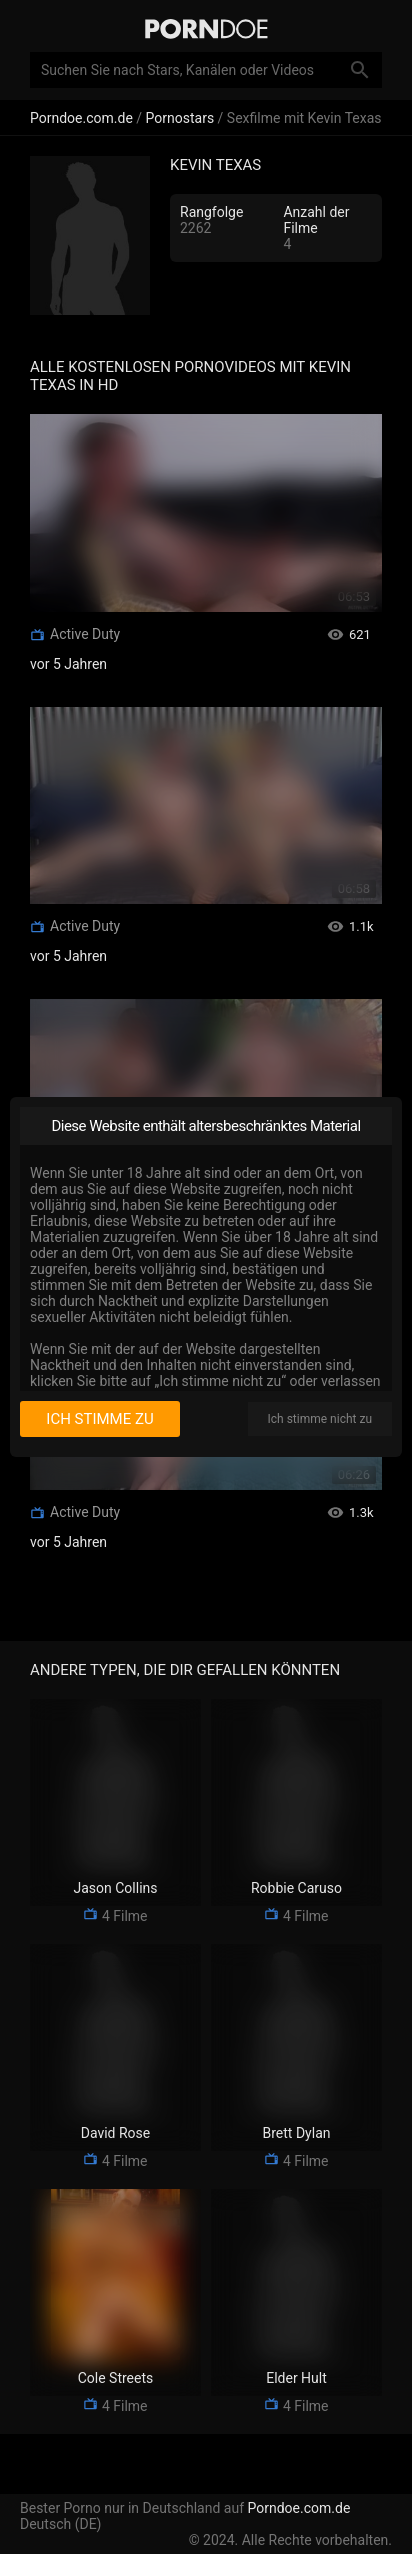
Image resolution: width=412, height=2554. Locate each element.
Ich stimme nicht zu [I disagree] (320, 1419)
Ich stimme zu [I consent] (99, 1419)
